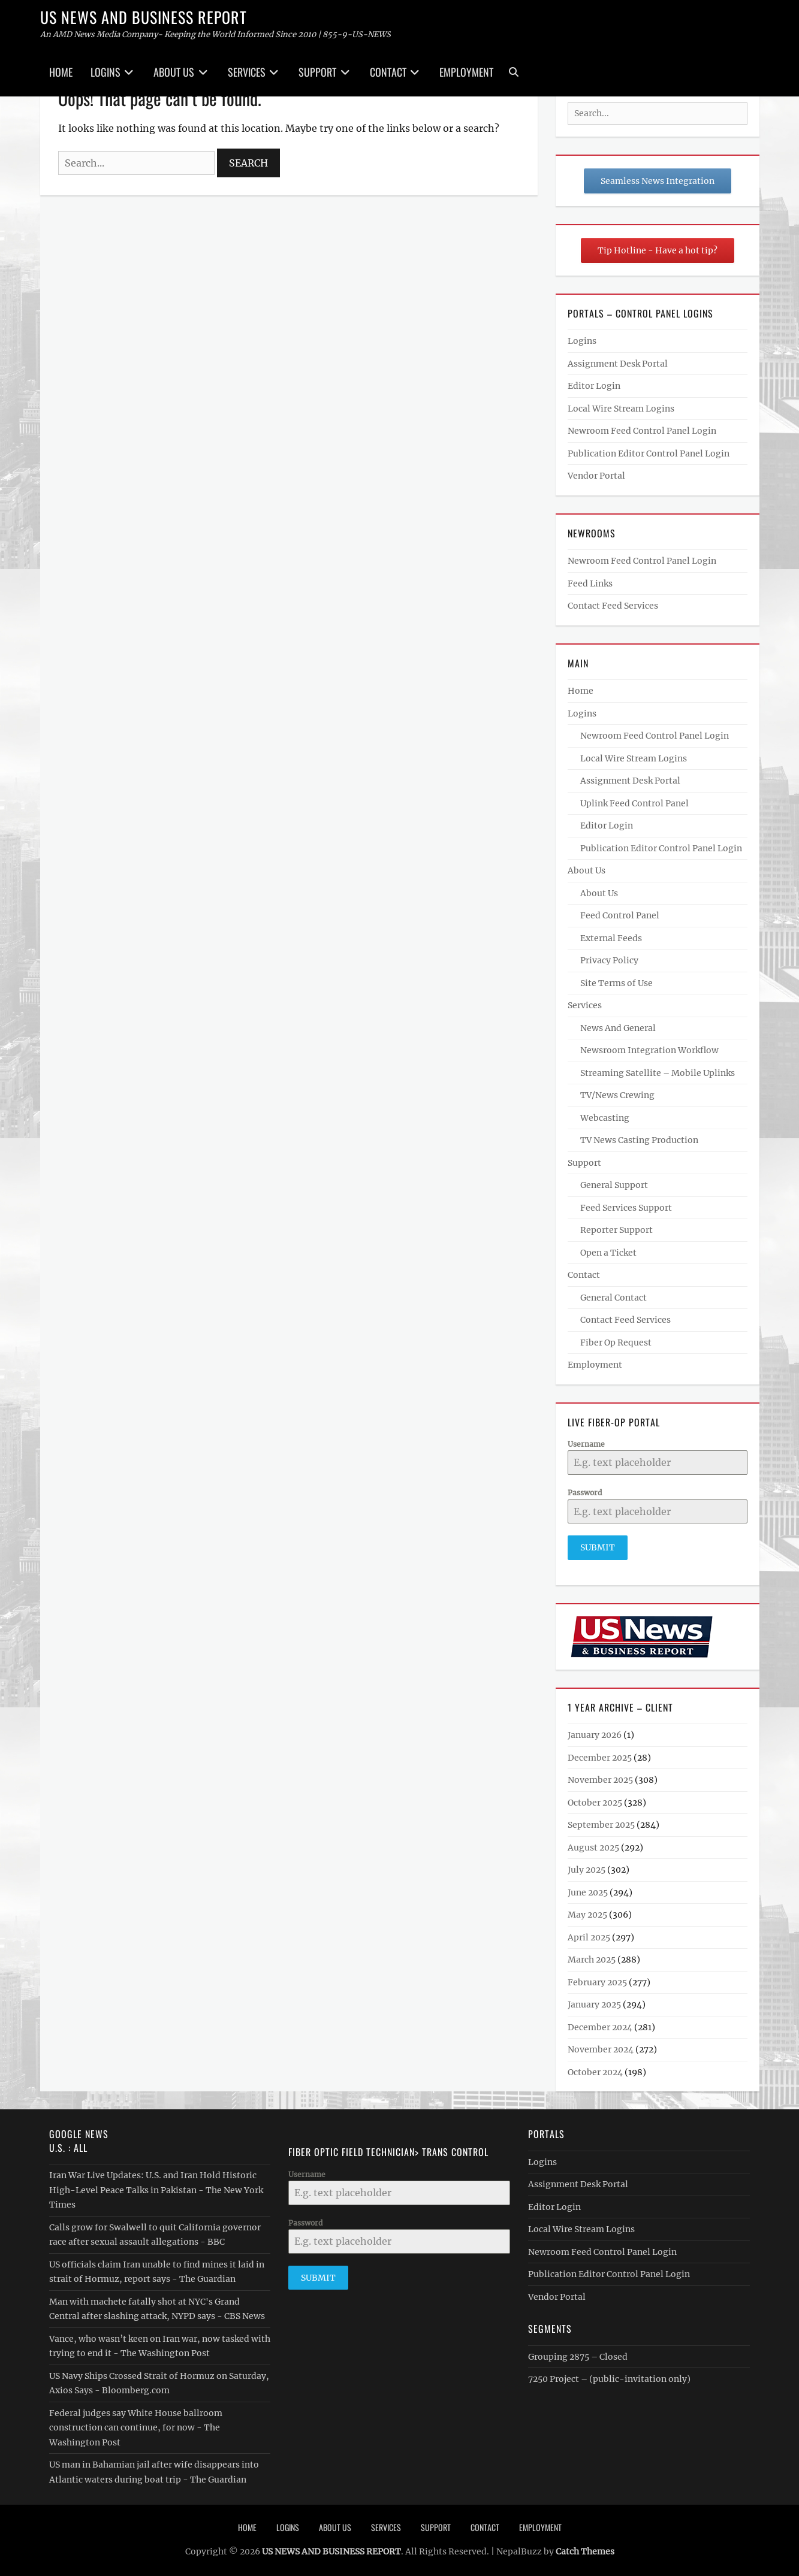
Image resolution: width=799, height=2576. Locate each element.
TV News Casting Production (639, 1140)
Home (61, 72)
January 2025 (594, 2003)
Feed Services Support (626, 1207)
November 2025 (600, 1778)
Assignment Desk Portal (618, 363)
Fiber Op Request (616, 1342)
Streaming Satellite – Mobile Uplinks (657, 1073)
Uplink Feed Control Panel (634, 803)
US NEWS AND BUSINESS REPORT (143, 17)
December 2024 (600, 2026)
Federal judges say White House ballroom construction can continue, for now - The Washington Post (135, 2426)
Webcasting (604, 1117)
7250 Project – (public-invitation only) (609, 2377)
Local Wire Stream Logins (621, 408)
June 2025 (588, 1891)
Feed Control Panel (619, 915)
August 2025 (593, 1846)
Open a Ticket (608, 1252)
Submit (597, 1547)
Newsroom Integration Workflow (649, 1050)
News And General (618, 1028)
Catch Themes (585, 2550)
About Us (173, 72)
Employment (466, 72)
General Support (614, 1185)
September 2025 (601, 1823)
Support (317, 72)
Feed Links (590, 583)
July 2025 (586, 1868)
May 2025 (587, 1913)
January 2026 (595, 1733)
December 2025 (600, 1756)
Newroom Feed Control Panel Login (642, 430)
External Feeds (611, 938)
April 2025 (589, 1936)
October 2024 (595, 2071)
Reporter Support (616, 1229)
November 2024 (601, 2048)
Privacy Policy (609, 960)
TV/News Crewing (617, 1095)
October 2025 (595, 1801)
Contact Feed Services (613, 605)
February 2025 (597, 1981)
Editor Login (594, 385)
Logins (105, 72)
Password (585, 1492)
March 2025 (592, 1958)
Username (586, 1444)
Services (247, 72)
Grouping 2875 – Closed (578, 2355)
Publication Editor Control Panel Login (648, 453)
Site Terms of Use (616, 983)
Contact (388, 72)
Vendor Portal (596, 475)
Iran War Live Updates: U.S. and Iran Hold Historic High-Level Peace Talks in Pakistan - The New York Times (156, 2189)
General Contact (613, 1297)
